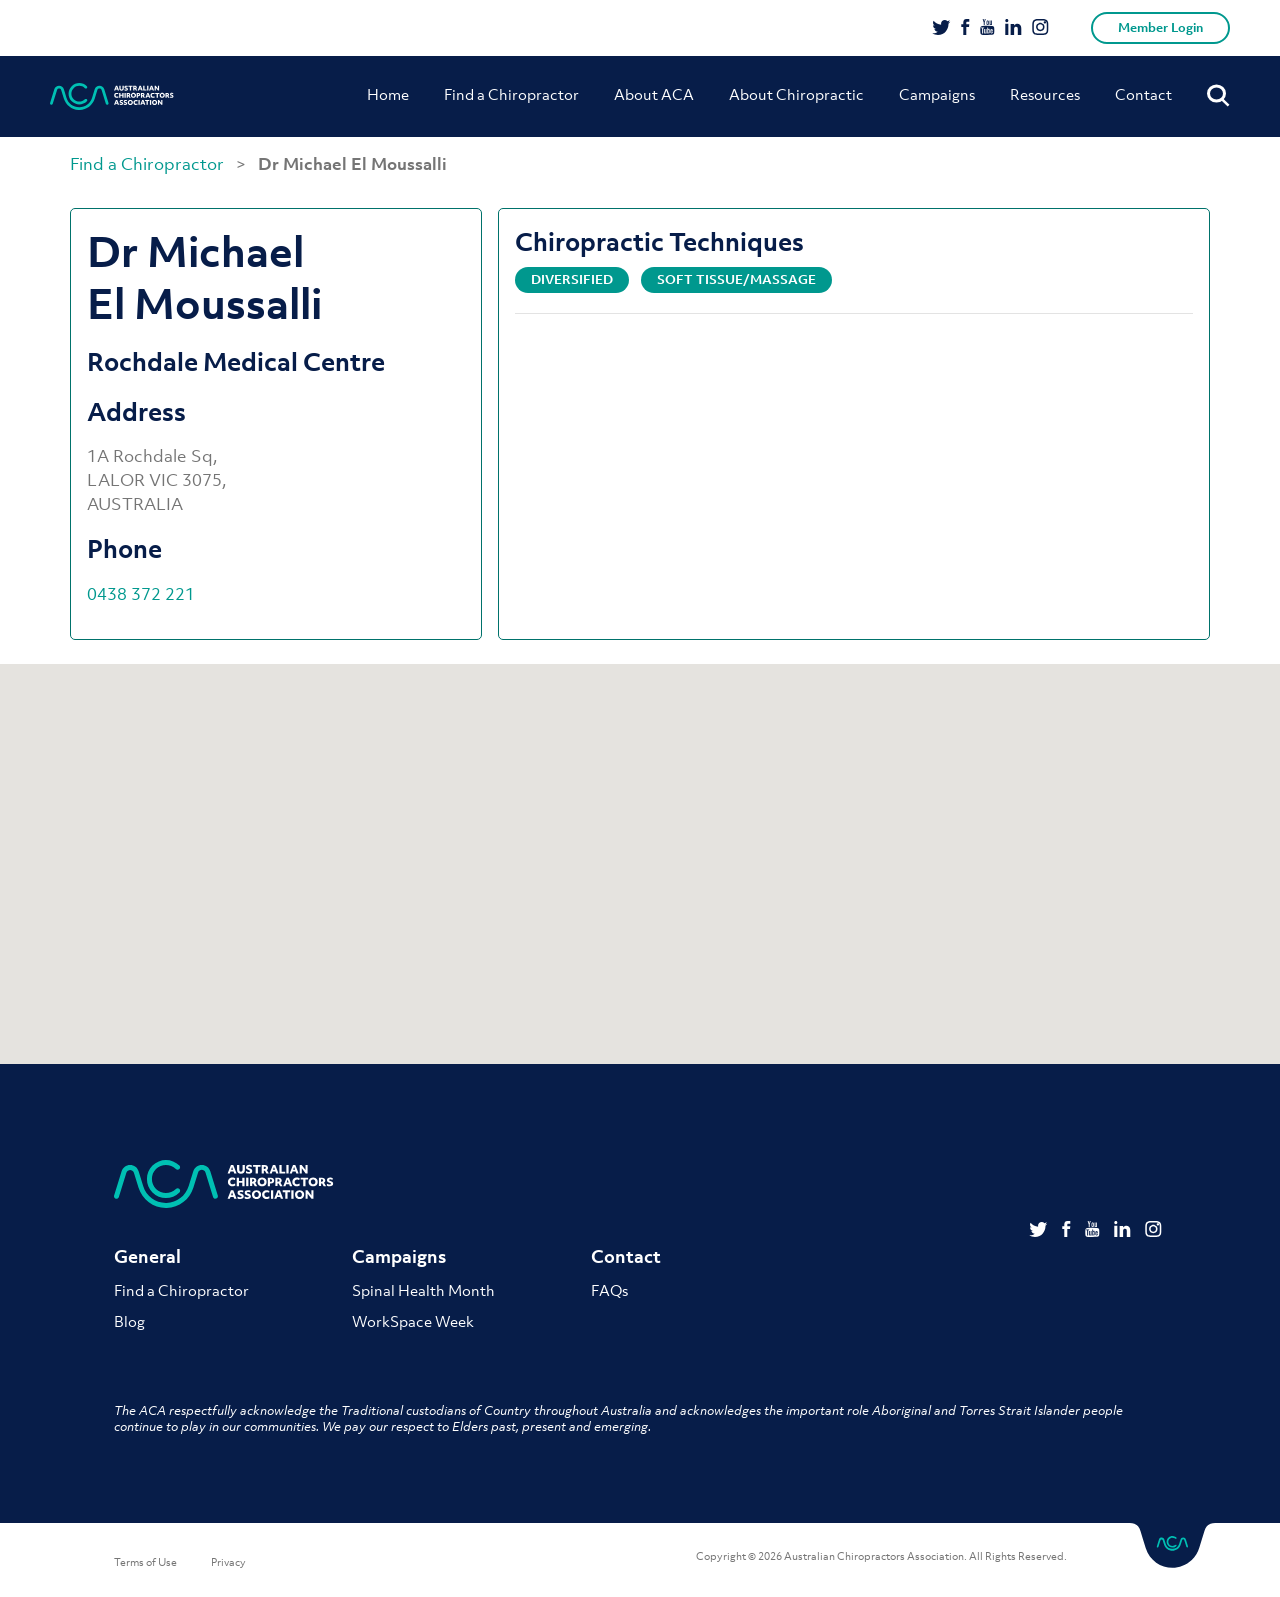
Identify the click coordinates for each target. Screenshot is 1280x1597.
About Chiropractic (796, 94)
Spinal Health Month (423, 1290)
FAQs (609, 1290)
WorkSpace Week (413, 1321)
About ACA (654, 94)
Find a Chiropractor (511, 94)
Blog (129, 1321)
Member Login (1160, 27)
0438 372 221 (141, 594)
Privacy (228, 1562)
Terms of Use (145, 1562)
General (147, 1256)
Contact (1143, 94)
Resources (1045, 94)
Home (388, 94)
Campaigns (937, 94)
